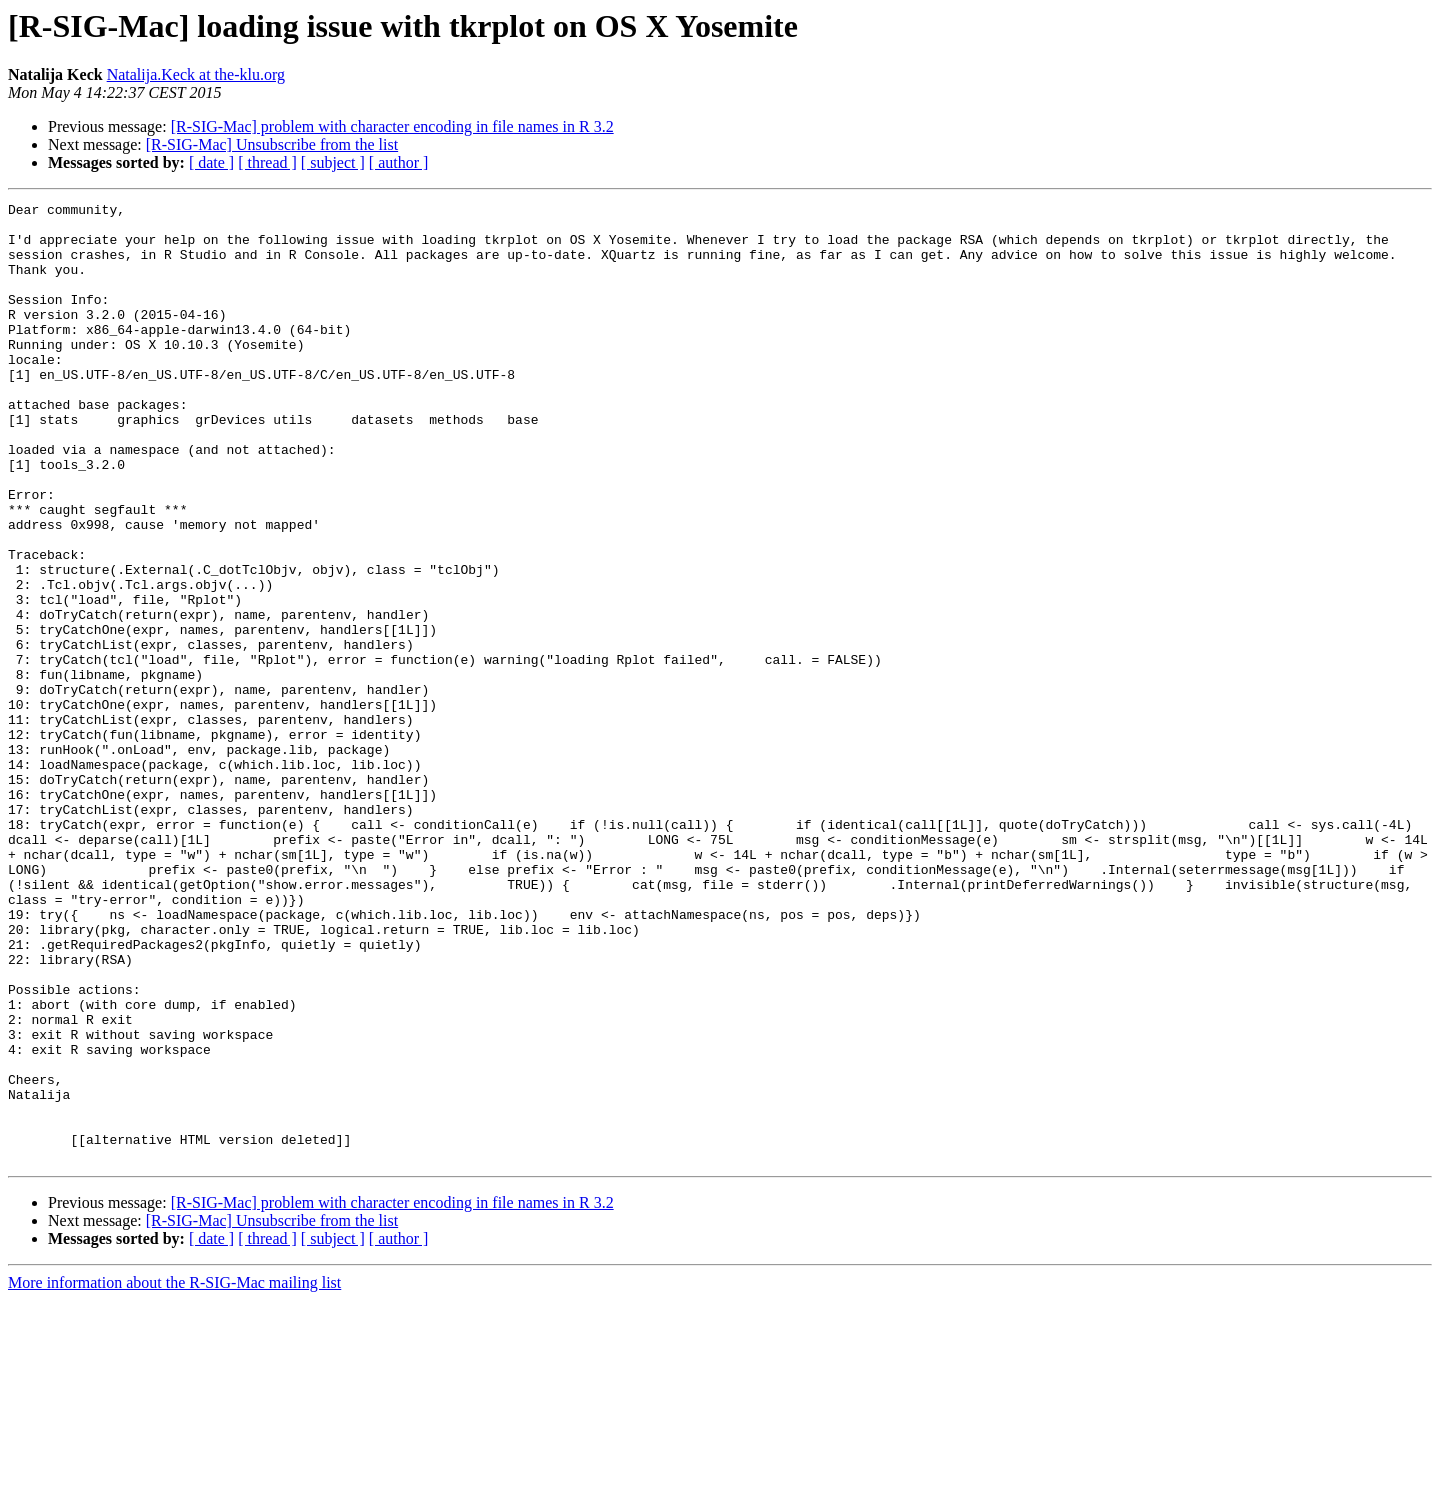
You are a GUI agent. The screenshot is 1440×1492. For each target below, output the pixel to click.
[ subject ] (333, 162)
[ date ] (211, 162)
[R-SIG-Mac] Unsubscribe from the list (272, 144)
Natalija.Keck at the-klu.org (196, 74)
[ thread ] (267, 162)
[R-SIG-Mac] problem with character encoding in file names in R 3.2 (392, 126)
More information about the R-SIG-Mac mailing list (174, 1474)
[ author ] (399, 162)
